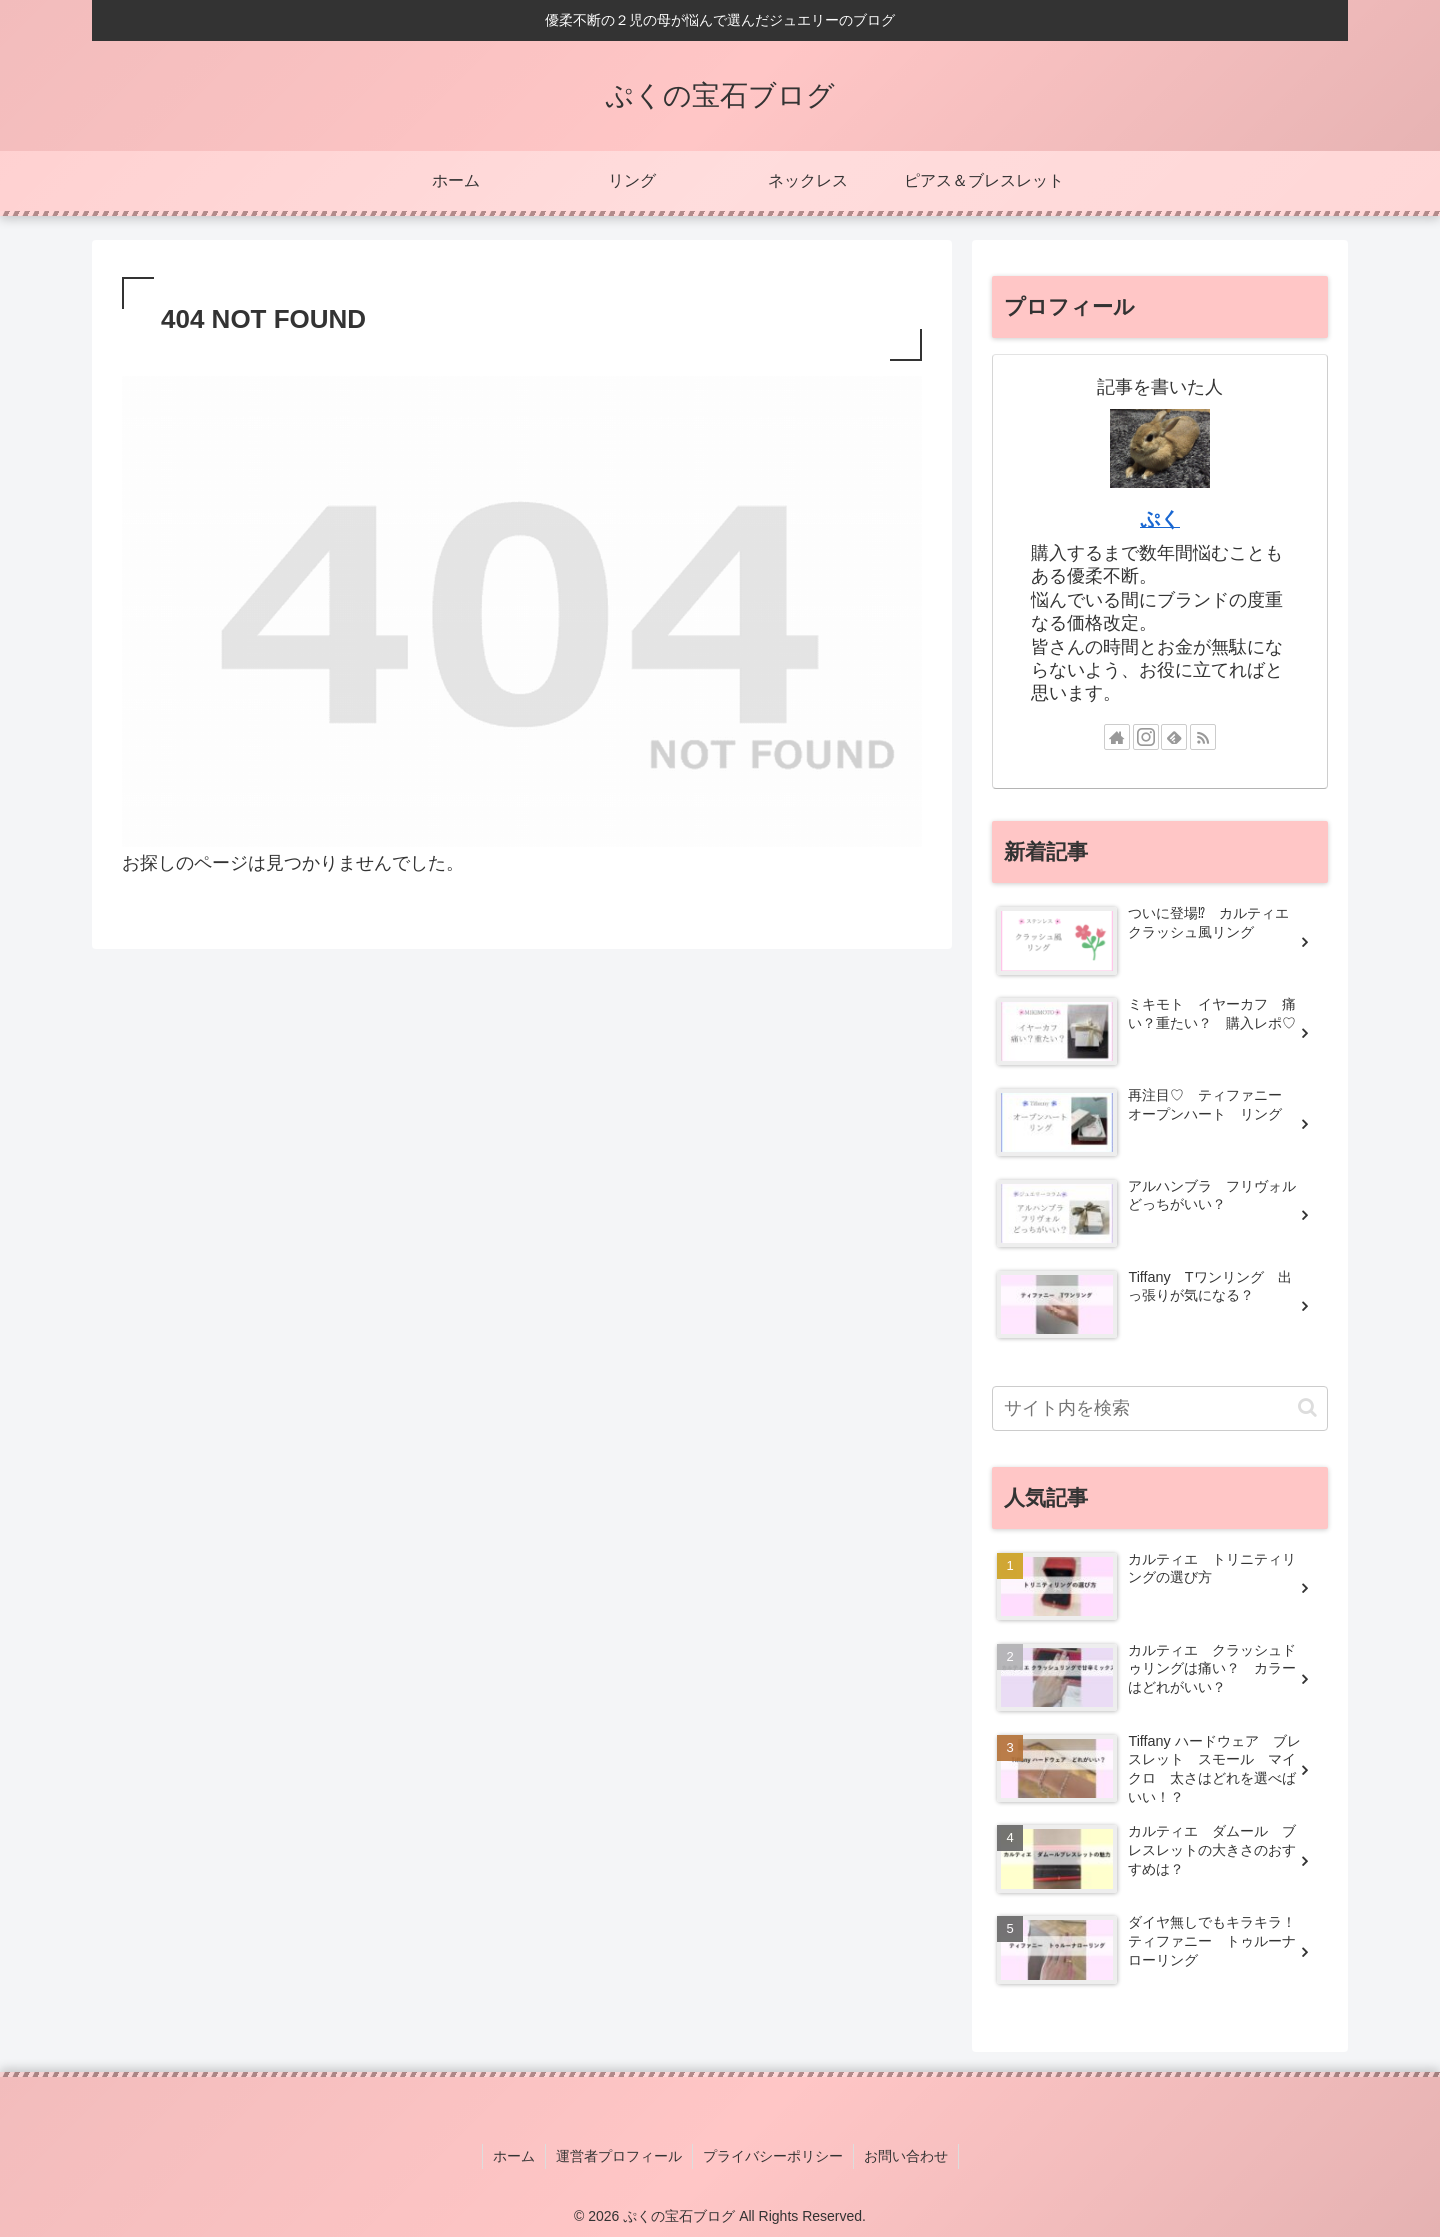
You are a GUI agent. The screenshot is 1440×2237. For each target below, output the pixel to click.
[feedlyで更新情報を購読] (1174, 737)
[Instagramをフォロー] (1146, 737)
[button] (1307, 1407)
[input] (1160, 1408)
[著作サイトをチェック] (1117, 737)
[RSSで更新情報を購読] (1203, 737)
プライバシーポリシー (773, 2156)
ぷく (1160, 519)
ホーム (514, 2156)
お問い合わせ (906, 2156)
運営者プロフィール (619, 2156)
